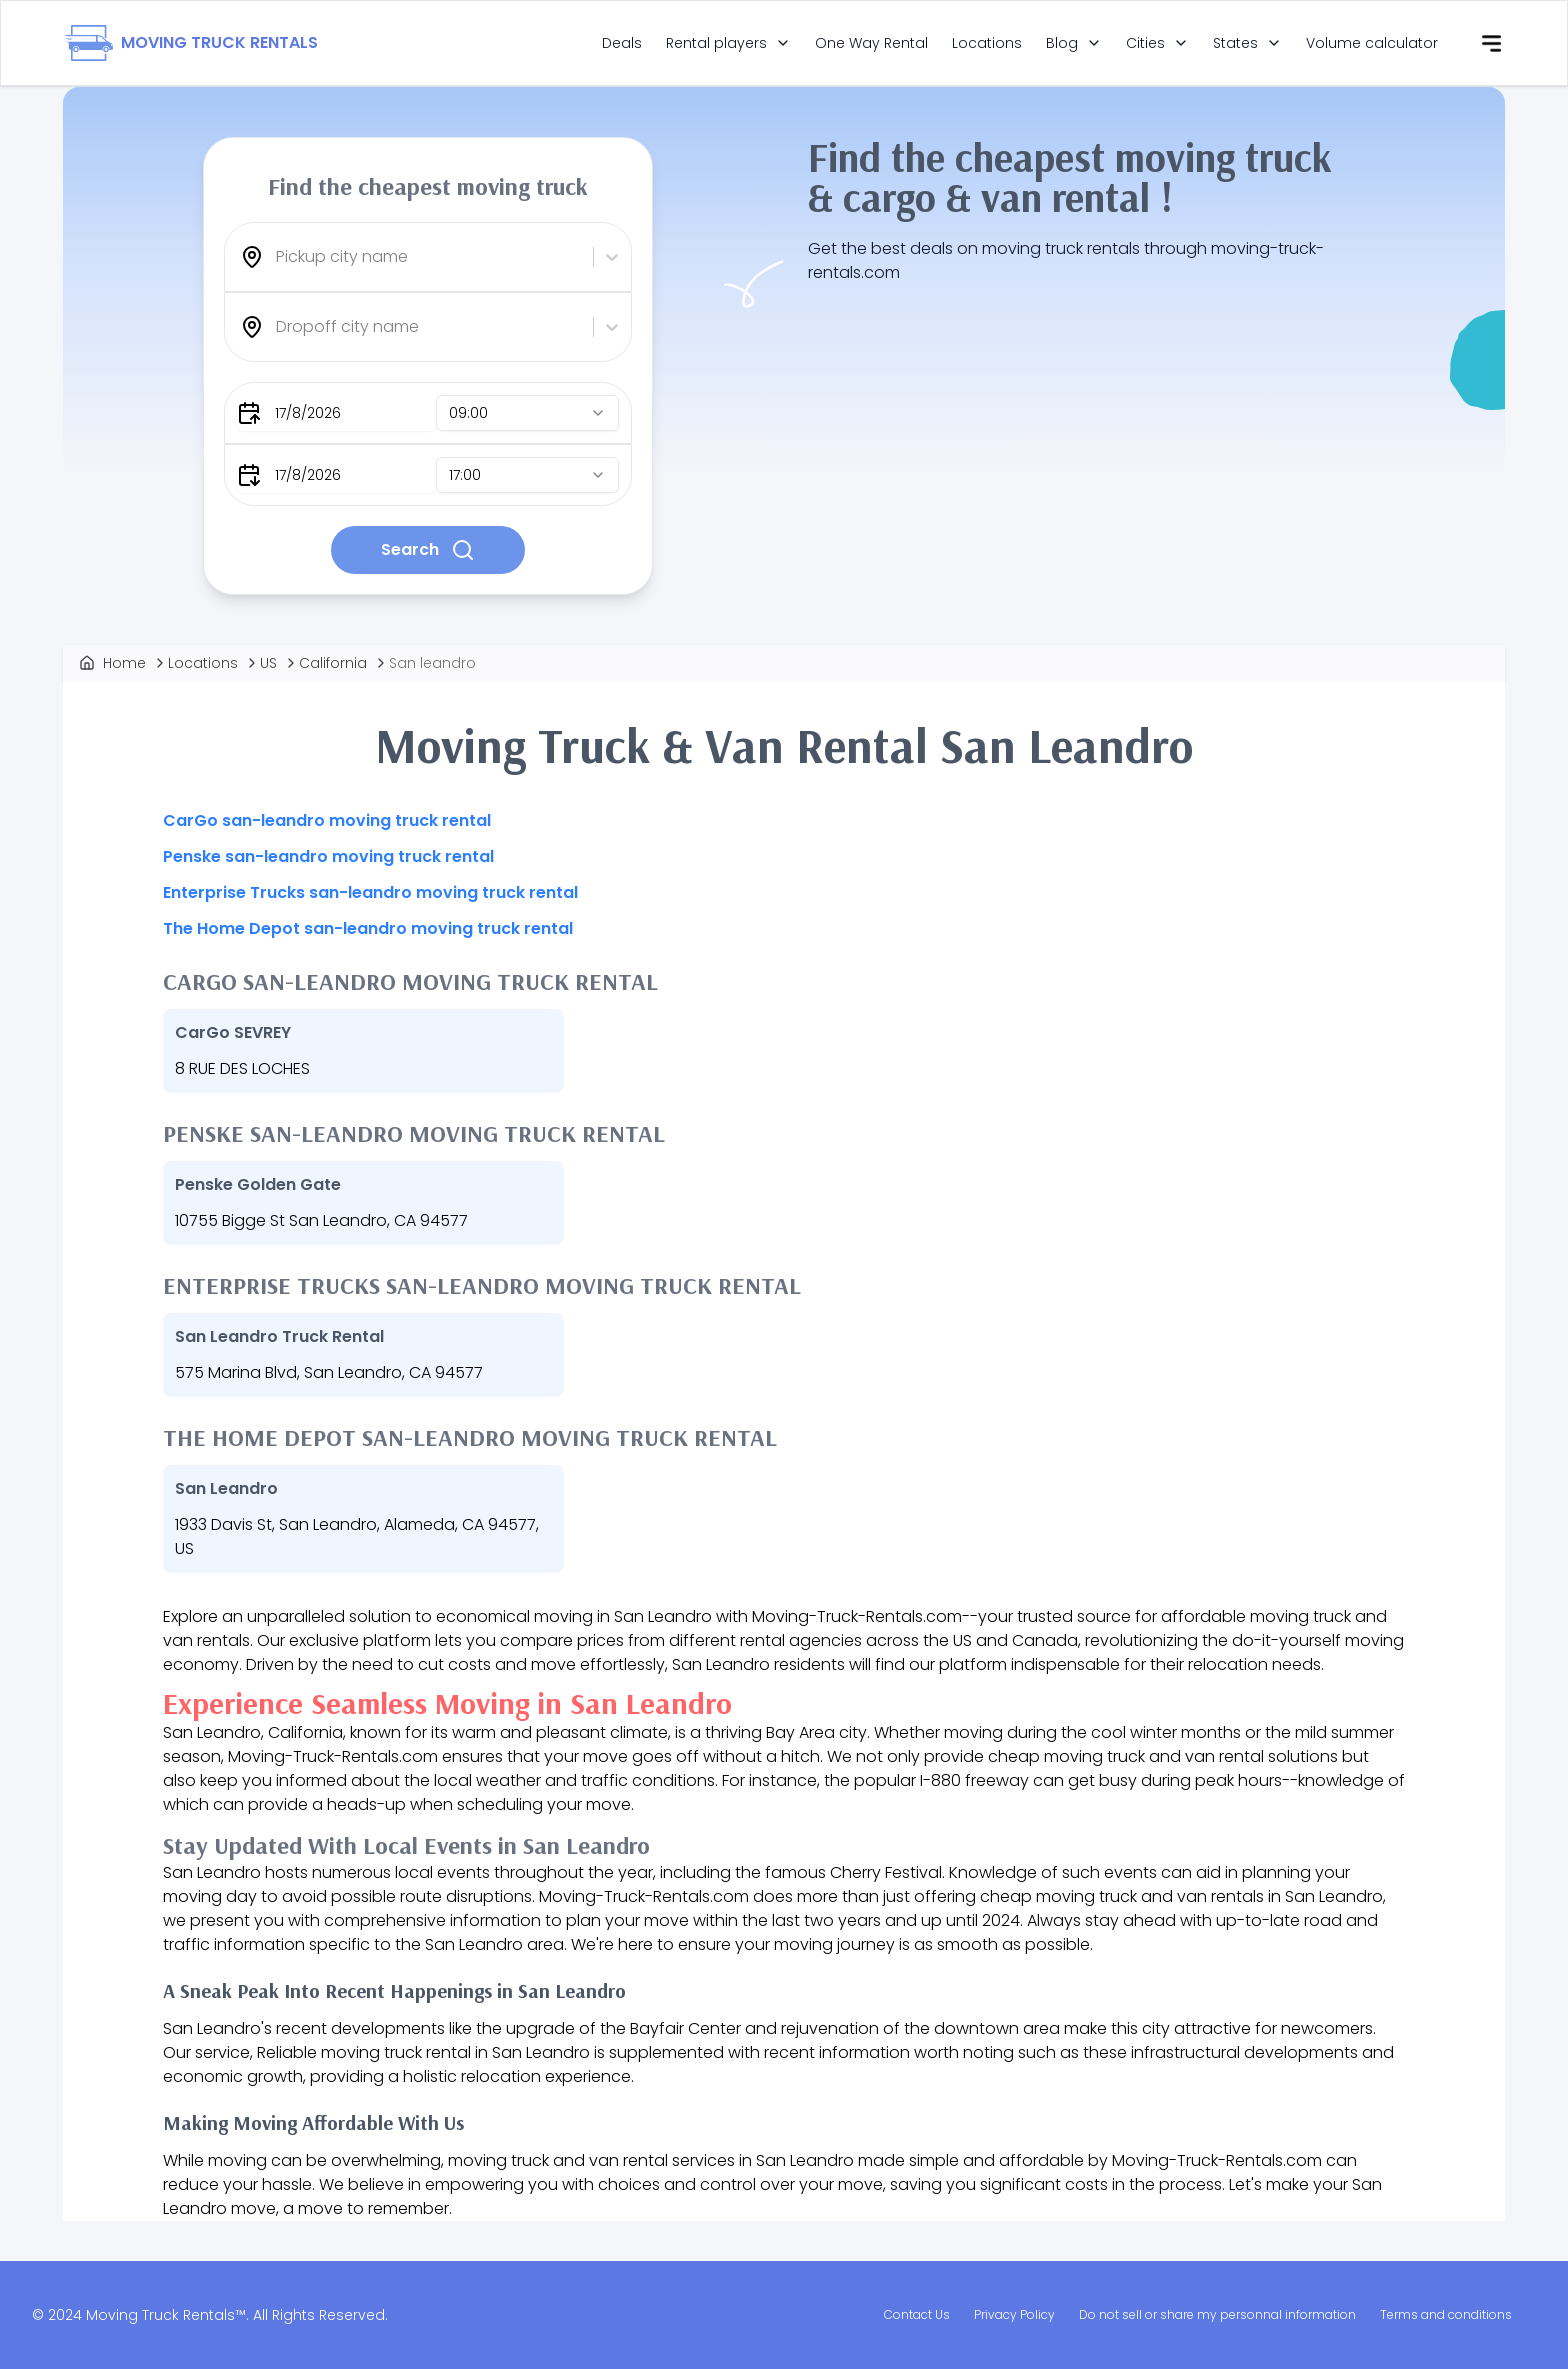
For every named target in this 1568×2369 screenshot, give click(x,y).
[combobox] (278, 257)
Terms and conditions (1446, 2314)
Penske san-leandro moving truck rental (328, 856)
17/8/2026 (308, 413)
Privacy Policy (1014, 2314)
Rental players (716, 43)
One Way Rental (871, 43)
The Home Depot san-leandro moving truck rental (368, 928)
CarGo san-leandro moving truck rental (327, 820)
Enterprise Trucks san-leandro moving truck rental (370, 892)
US (268, 663)
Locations (987, 43)
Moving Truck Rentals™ (166, 2315)
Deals (622, 43)
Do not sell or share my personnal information (1217, 2314)
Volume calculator (1372, 43)
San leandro (432, 663)
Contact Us (917, 2314)
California (333, 663)
